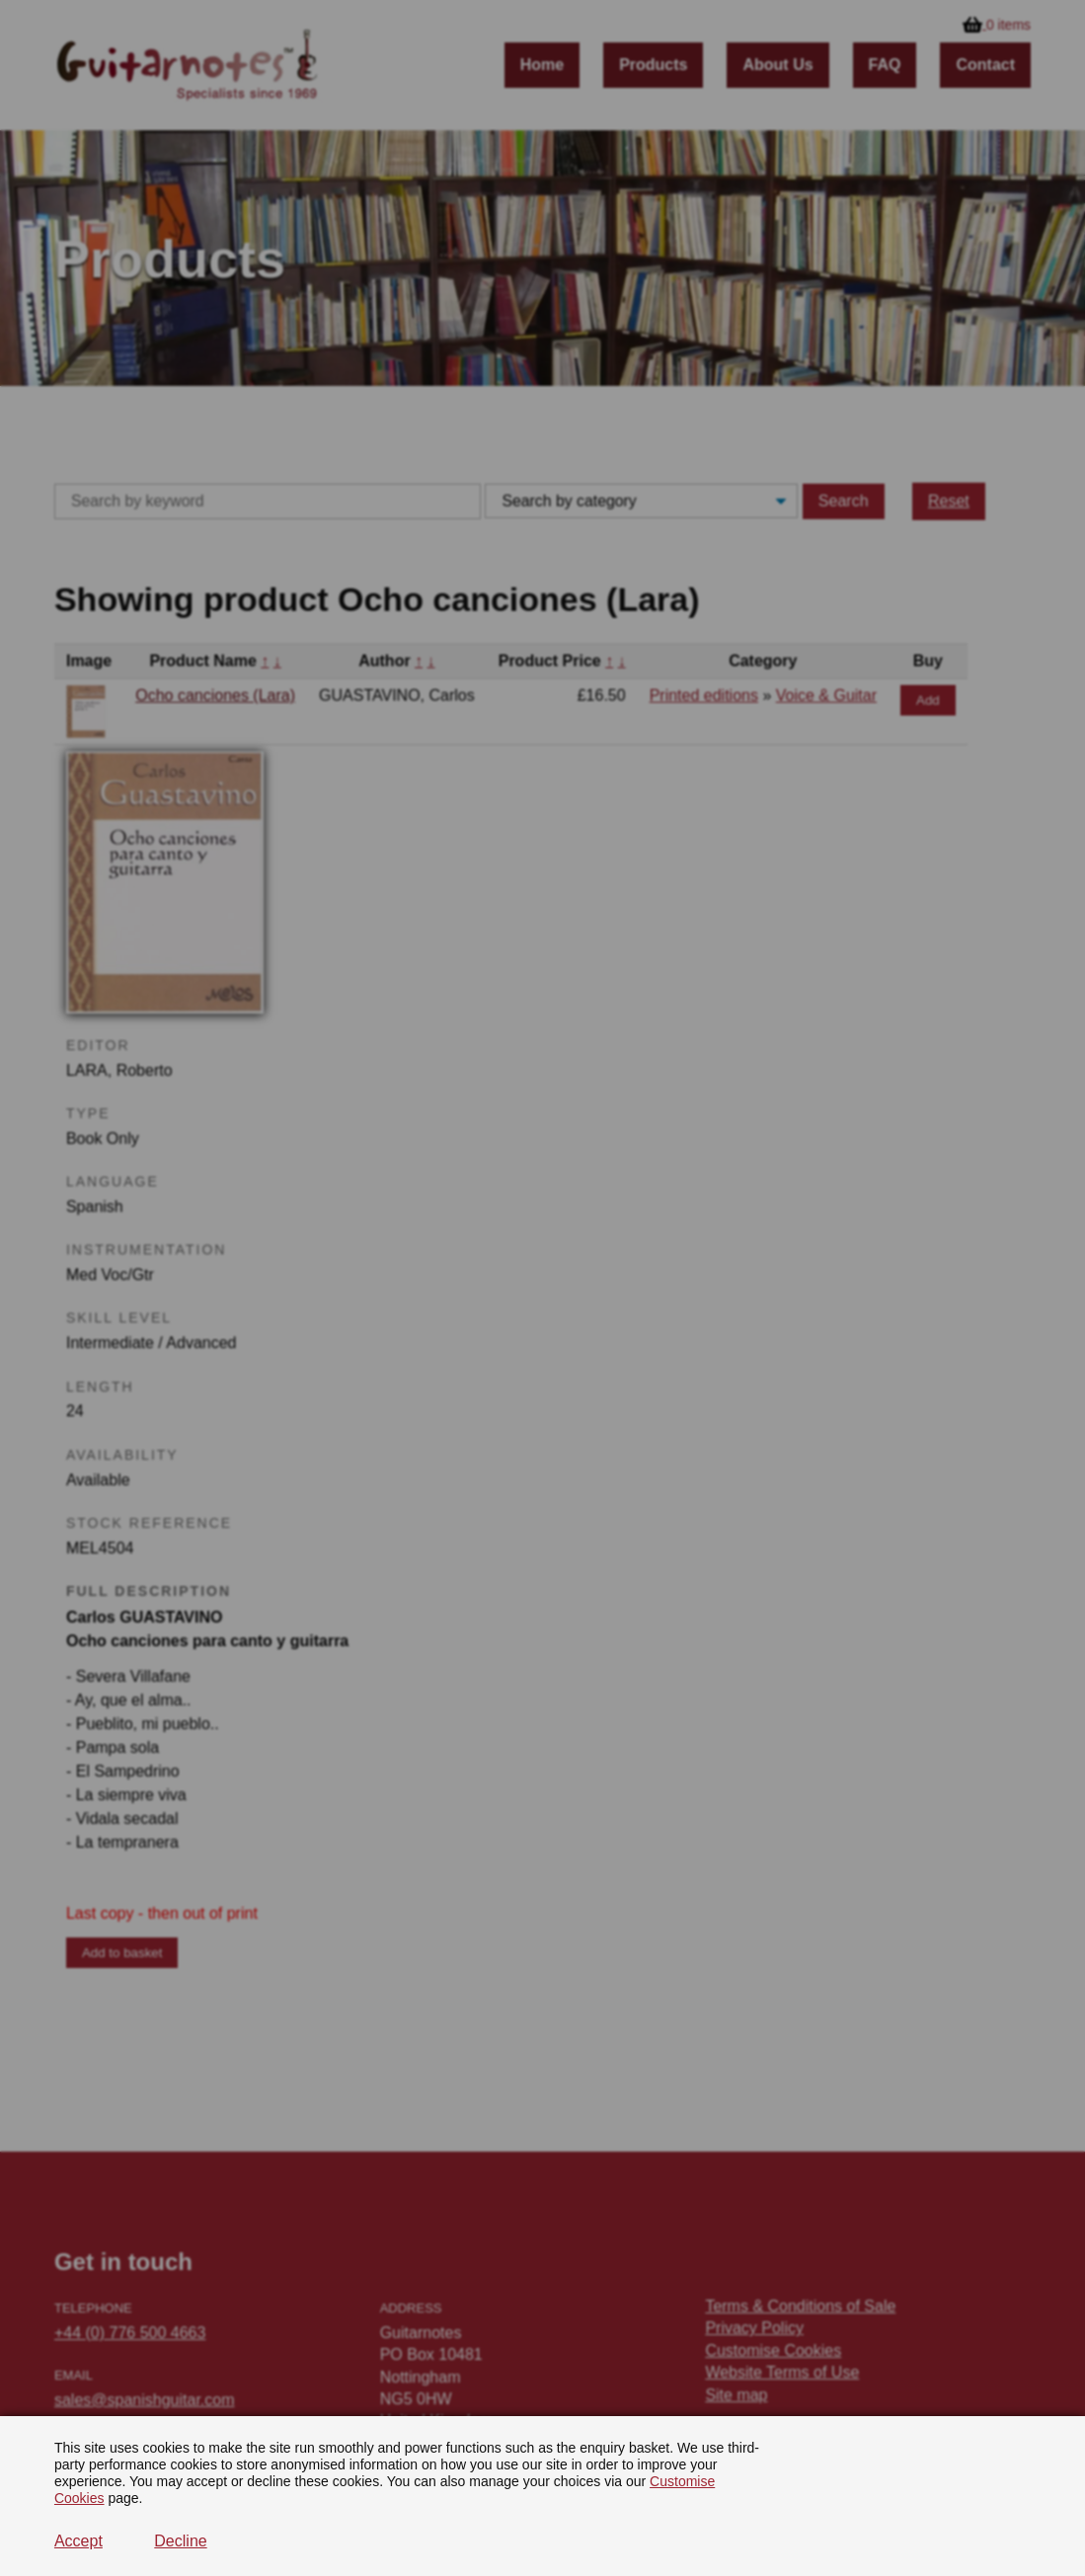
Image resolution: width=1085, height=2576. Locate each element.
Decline (180, 2541)
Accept (78, 2541)
